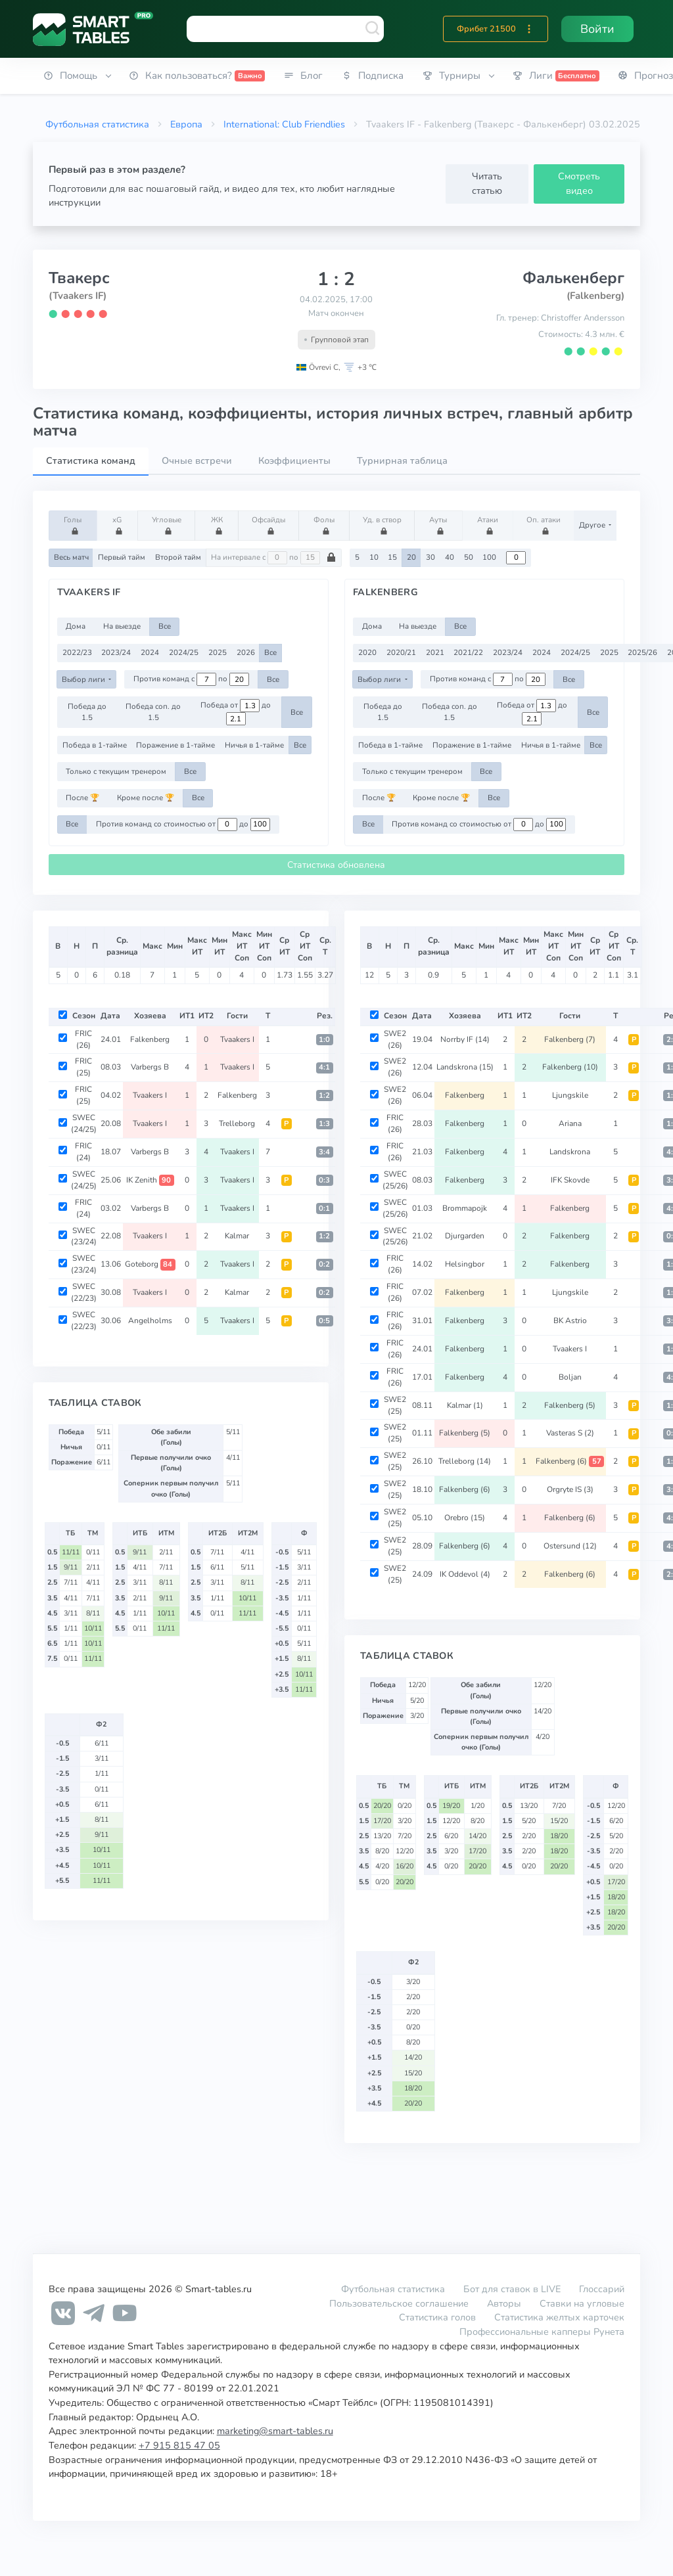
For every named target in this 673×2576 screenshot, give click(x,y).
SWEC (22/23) (84, 1292)
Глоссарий (601, 2288)
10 (374, 557)
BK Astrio (570, 1320)
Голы (74, 524)
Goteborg (150, 1264)
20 (411, 557)
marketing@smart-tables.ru (275, 2430)
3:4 (324, 1152)
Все (164, 626)
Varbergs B (150, 1067)
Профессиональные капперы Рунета (541, 2331)
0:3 (324, 1180)
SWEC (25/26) (395, 1180)
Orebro (464, 1517)
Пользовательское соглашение (399, 2303)
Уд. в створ (382, 524)
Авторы (504, 2303)
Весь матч (71, 557)
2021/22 (468, 652)
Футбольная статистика (97, 124)
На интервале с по (273, 557)
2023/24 (116, 652)
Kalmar (237, 1236)
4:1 (324, 1067)
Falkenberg (150, 1039)
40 (449, 557)
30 (430, 557)
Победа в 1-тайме (94, 745)
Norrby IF (465, 1039)
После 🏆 (82, 797)
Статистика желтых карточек (559, 2317)
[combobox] (285, 29)
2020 (367, 652)
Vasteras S (570, 1433)
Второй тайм (178, 557)
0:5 (324, 1321)
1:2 (324, 1095)
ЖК (218, 524)
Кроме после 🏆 (145, 797)
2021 (435, 652)
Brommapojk (464, 1208)
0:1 (324, 1208)
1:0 (324, 1040)
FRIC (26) (83, 1039)
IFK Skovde (570, 1180)
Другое (593, 525)
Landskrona (465, 1067)
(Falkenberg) (595, 295)
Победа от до (235, 712)
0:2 (324, 1264)
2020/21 (401, 652)
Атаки (489, 524)
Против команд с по (191, 679)
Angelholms (150, 1320)
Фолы (325, 524)
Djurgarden (464, 1236)
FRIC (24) (83, 1152)
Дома (75, 626)
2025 (217, 652)
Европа (186, 124)
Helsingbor (464, 1264)
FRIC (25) (83, 1067)
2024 (150, 652)
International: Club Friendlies (284, 124)
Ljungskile (570, 1095)
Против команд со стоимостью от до (183, 824)
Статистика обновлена (336, 865)
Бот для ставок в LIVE (513, 2288)
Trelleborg (237, 1123)
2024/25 (183, 652)
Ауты (440, 524)
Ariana (570, 1123)
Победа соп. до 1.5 (153, 712)
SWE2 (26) (395, 1039)
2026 (246, 652)
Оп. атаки (543, 524)
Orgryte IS (570, 1489)
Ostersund (570, 1546)
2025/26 (642, 652)
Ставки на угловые (582, 2303)
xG (119, 524)
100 (489, 557)
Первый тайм (121, 557)
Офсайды (268, 524)
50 (468, 557)
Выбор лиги (84, 679)
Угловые (166, 524)
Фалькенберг (573, 277)
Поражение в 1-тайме (175, 745)
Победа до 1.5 (87, 712)
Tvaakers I (237, 1039)
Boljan (570, 1377)
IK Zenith (150, 1180)
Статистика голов (437, 2317)
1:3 (324, 1124)
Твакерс (79, 277)
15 (392, 557)
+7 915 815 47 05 (179, 2445)
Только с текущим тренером (116, 771)
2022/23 (77, 652)
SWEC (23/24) (84, 1236)
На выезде (122, 626)
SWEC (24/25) (84, 1123)
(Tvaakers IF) (77, 295)
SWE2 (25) (395, 1405)
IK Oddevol (465, 1574)
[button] (529, 29)
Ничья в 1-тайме (254, 745)
